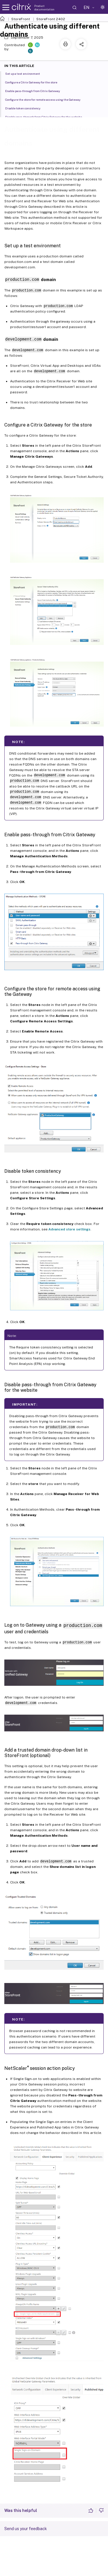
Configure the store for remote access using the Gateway (46, 99)
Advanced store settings (69, 1228)
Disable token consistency (26, 108)
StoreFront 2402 (50, 19)
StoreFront (20, 19)
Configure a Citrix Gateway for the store (34, 82)
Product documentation (44, 7)
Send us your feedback (25, 2527)
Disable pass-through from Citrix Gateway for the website (46, 117)
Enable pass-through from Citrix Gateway (35, 91)
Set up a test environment (25, 73)
